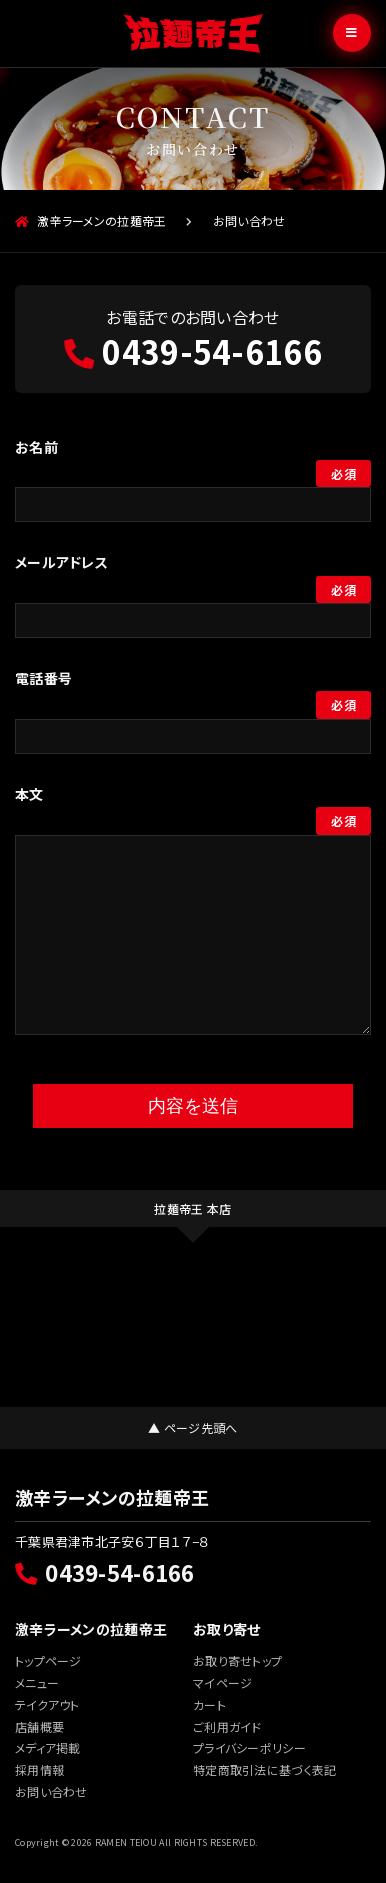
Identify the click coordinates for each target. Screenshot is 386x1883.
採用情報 (39, 1769)
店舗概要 (39, 1726)
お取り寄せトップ (237, 1660)
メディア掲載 (48, 1747)
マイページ (222, 1682)
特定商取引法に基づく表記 (264, 1769)
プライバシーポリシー (249, 1747)
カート (209, 1704)
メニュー (37, 1682)
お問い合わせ (51, 1791)
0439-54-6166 (193, 351)
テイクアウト (47, 1704)
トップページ (48, 1660)
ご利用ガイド (227, 1726)
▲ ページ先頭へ (192, 1427)
